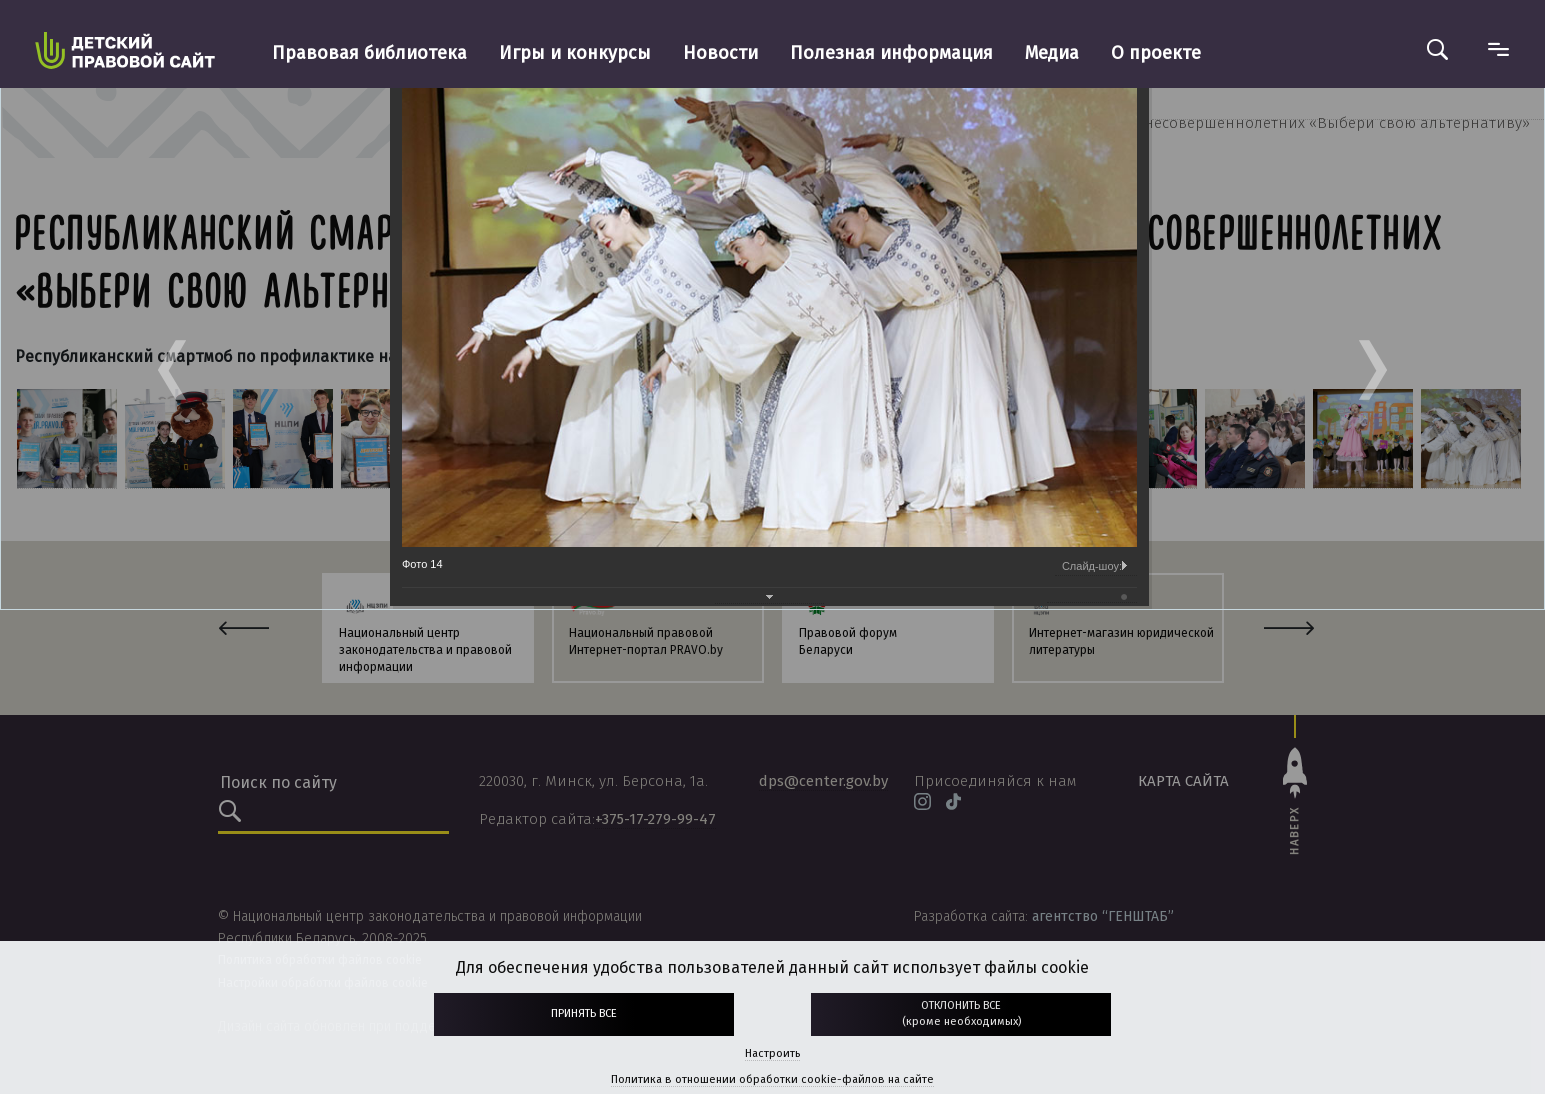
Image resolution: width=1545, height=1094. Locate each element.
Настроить (772, 1053)
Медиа (1052, 53)
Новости (720, 53)
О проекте (1156, 53)
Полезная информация (891, 53)
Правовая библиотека (369, 53)
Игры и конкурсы (575, 53)
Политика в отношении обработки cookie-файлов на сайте (772, 1079)
